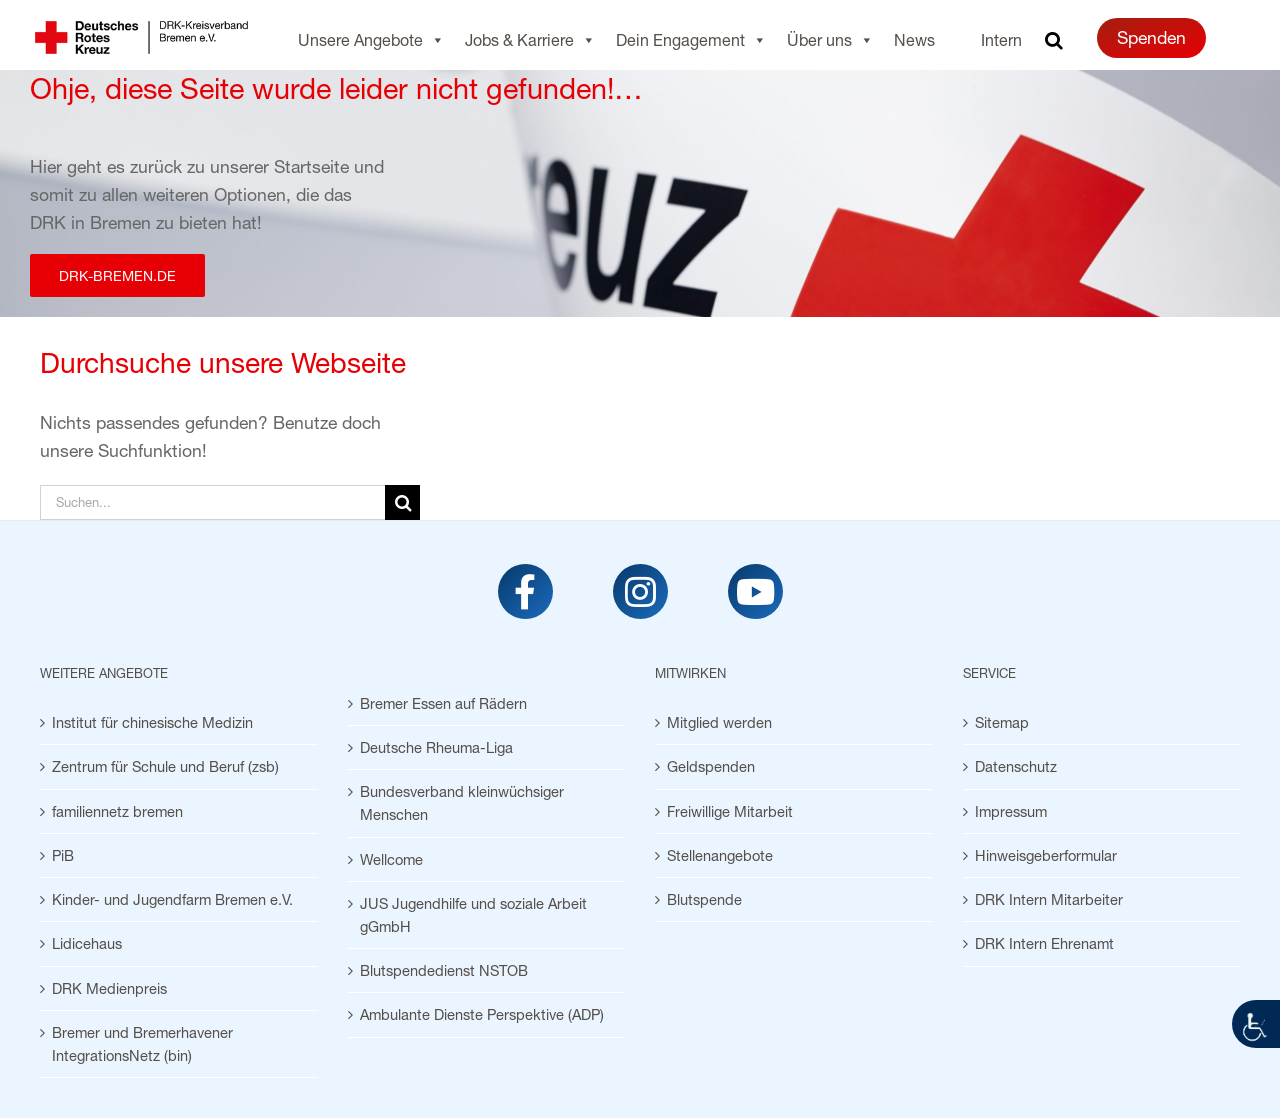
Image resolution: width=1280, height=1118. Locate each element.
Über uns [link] (830, 40)
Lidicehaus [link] (87, 943)
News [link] (914, 39)
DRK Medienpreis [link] (109, 988)
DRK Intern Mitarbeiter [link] (1049, 899)
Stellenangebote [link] (720, 855)
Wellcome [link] (391, 859)
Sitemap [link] (1002, 722)
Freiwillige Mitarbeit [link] (730, 811)
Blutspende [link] (704, 899)
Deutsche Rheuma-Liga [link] (436, 747)
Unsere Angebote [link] (371, 40)
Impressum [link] (1011, 811)
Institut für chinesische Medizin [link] (152, 722)
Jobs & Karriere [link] (530, 40)
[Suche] (402, 502)
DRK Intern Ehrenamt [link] (1044, 943)
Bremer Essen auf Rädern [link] (443, 703)
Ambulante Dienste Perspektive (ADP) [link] (482, 1014)
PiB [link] (63, 855)
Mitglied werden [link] (719, 722)
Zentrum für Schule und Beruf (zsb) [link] (165, 766)
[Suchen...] (212, 502)
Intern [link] (1001, 39)
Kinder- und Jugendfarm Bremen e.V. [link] (172, 899)
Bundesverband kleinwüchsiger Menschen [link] (462, 803)
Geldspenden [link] (711, 766)
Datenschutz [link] (1016, 766)
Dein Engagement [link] (691, 40)
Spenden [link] (1151, 37)
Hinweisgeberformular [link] (1046, 855)
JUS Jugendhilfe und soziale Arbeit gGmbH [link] (473, 915)
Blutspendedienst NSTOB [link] (444, 970)
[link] (1256, 1024)
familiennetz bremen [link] (117, 811)
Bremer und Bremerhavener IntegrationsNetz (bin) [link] (142, 1044)
